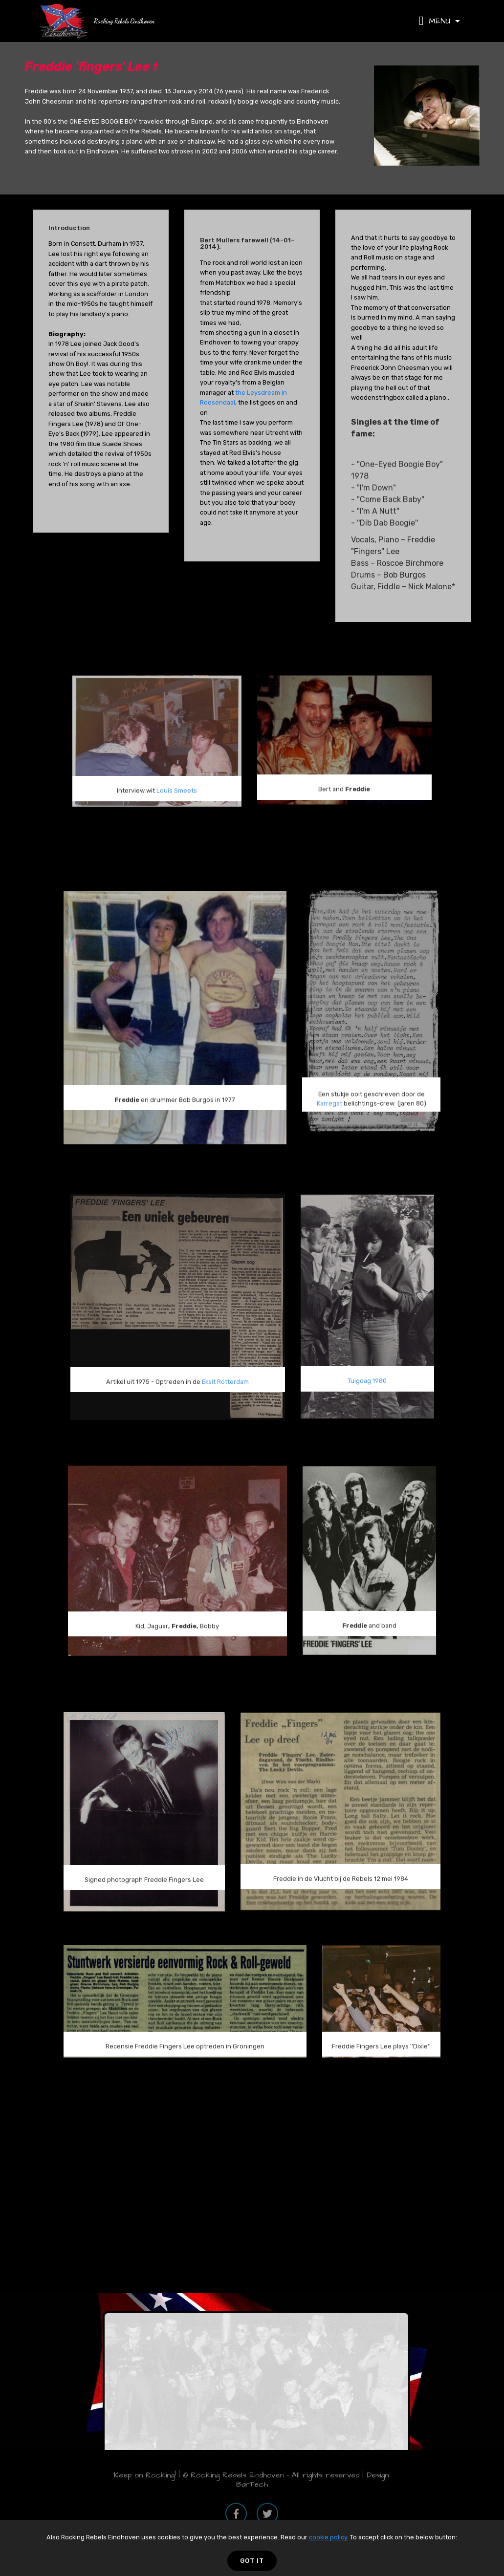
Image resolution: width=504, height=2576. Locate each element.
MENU (436, 21)
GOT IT (252, 2560)
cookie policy (328, 2537)
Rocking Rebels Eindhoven (124, 21)
